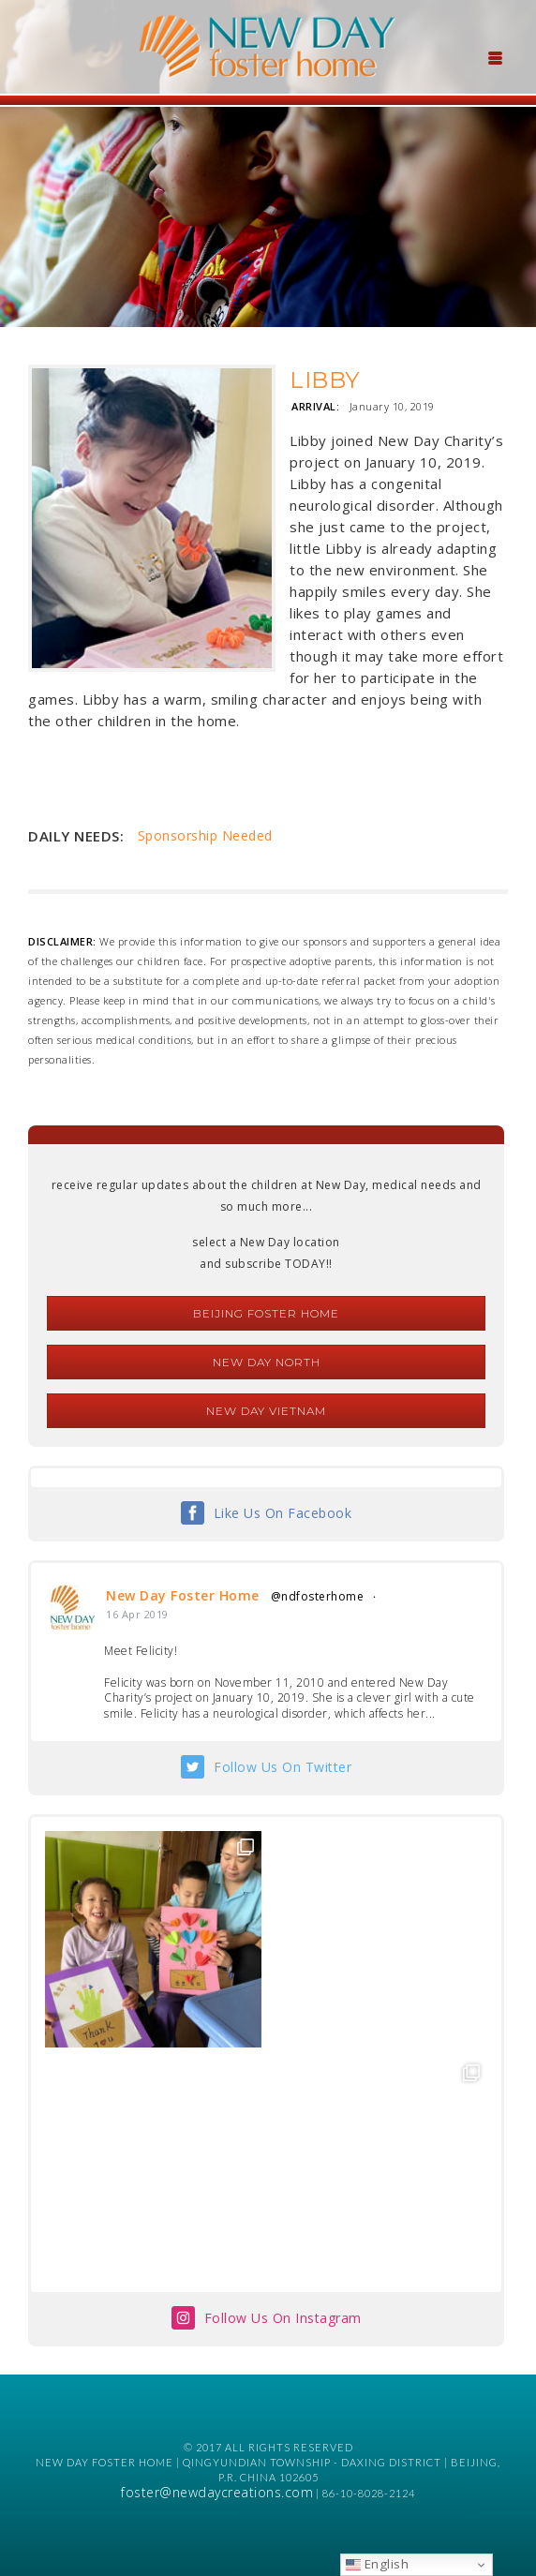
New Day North (266, 1362)
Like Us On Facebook (283, 1513)
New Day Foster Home (183, 1595)
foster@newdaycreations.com (217, 2492)
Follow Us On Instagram (283, 2318)
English (377, 2563)
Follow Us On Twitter (282, 1767)
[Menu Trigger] (495, 56)
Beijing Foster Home (266, 1313)
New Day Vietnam (266, 1411)
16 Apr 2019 (137, 1614)
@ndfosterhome (318, 1596)
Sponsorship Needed (205, 835)
